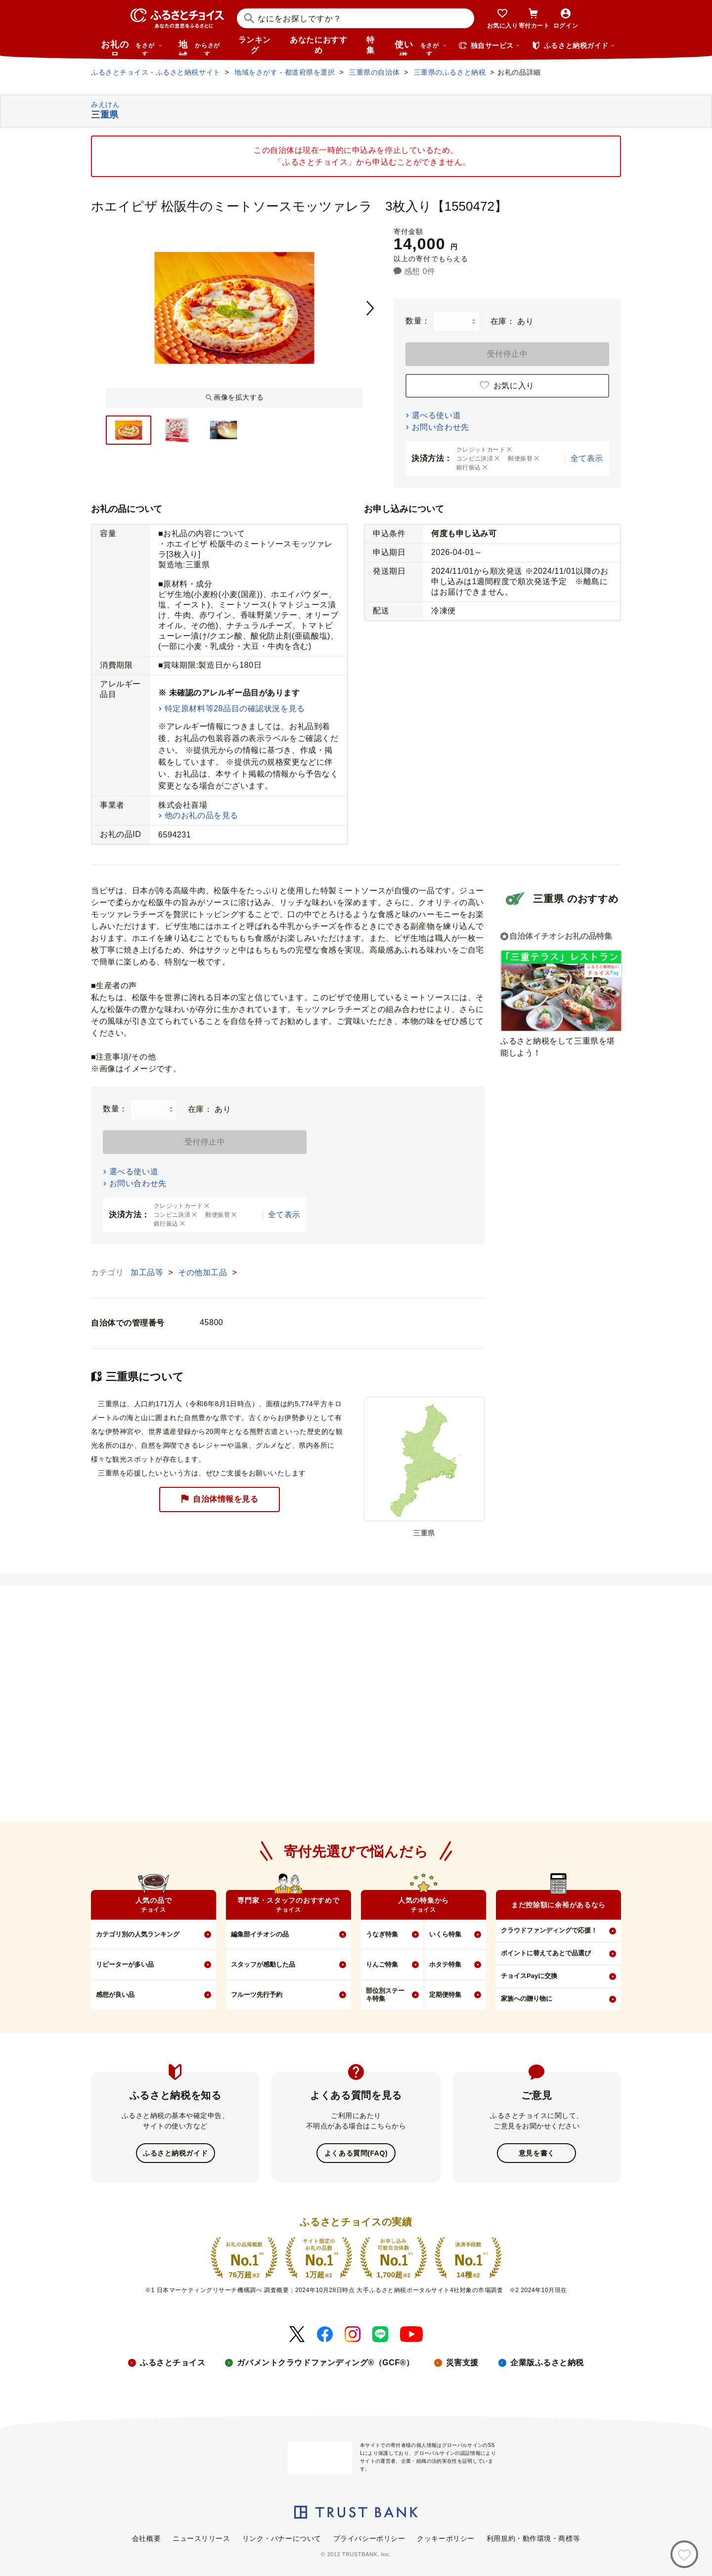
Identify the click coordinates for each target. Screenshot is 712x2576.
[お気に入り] (684, 2554)
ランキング (254, 45)
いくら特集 (445, 1934)
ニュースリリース (201, 2537)
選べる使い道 (436, 415)
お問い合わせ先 (440, 427)
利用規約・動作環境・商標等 (533, 2537)
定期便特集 (445, 1994)
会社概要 (146, 2537)
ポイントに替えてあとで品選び (546, 1953)
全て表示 (587, 458)
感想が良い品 (115, 1994)
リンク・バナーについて (281, 2537)
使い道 (421, 47)
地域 (200, 47)
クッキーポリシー (445, 2537)
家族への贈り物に (526, 1998)
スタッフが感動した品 (263, 1964)
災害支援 (462, 2361)
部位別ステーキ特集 (385, 1995)
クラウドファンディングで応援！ (549, 1930)
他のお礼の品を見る (201, 815)
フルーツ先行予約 (256, 1994)
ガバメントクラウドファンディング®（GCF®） (325, 2361)
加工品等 (148, 1272)
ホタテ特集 (445, 1964)
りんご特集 (382, 1964)
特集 (370, 45)
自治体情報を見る (219, 1499)
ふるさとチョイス (172, 2361)
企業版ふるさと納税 (547, 2361)
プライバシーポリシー (369, 2537)
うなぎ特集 (382, 1934)
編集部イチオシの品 (260, 1934)
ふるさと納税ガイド (175, 2153)
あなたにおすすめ (318, 45)
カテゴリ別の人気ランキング (137, 1934)
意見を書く (537, 2153)
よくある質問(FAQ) (356, 2153)
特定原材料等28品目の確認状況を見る (235, 708)
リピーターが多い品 (125, 1964)
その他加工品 (203, 1272)
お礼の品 (131, 47)
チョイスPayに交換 (529, 1975)
